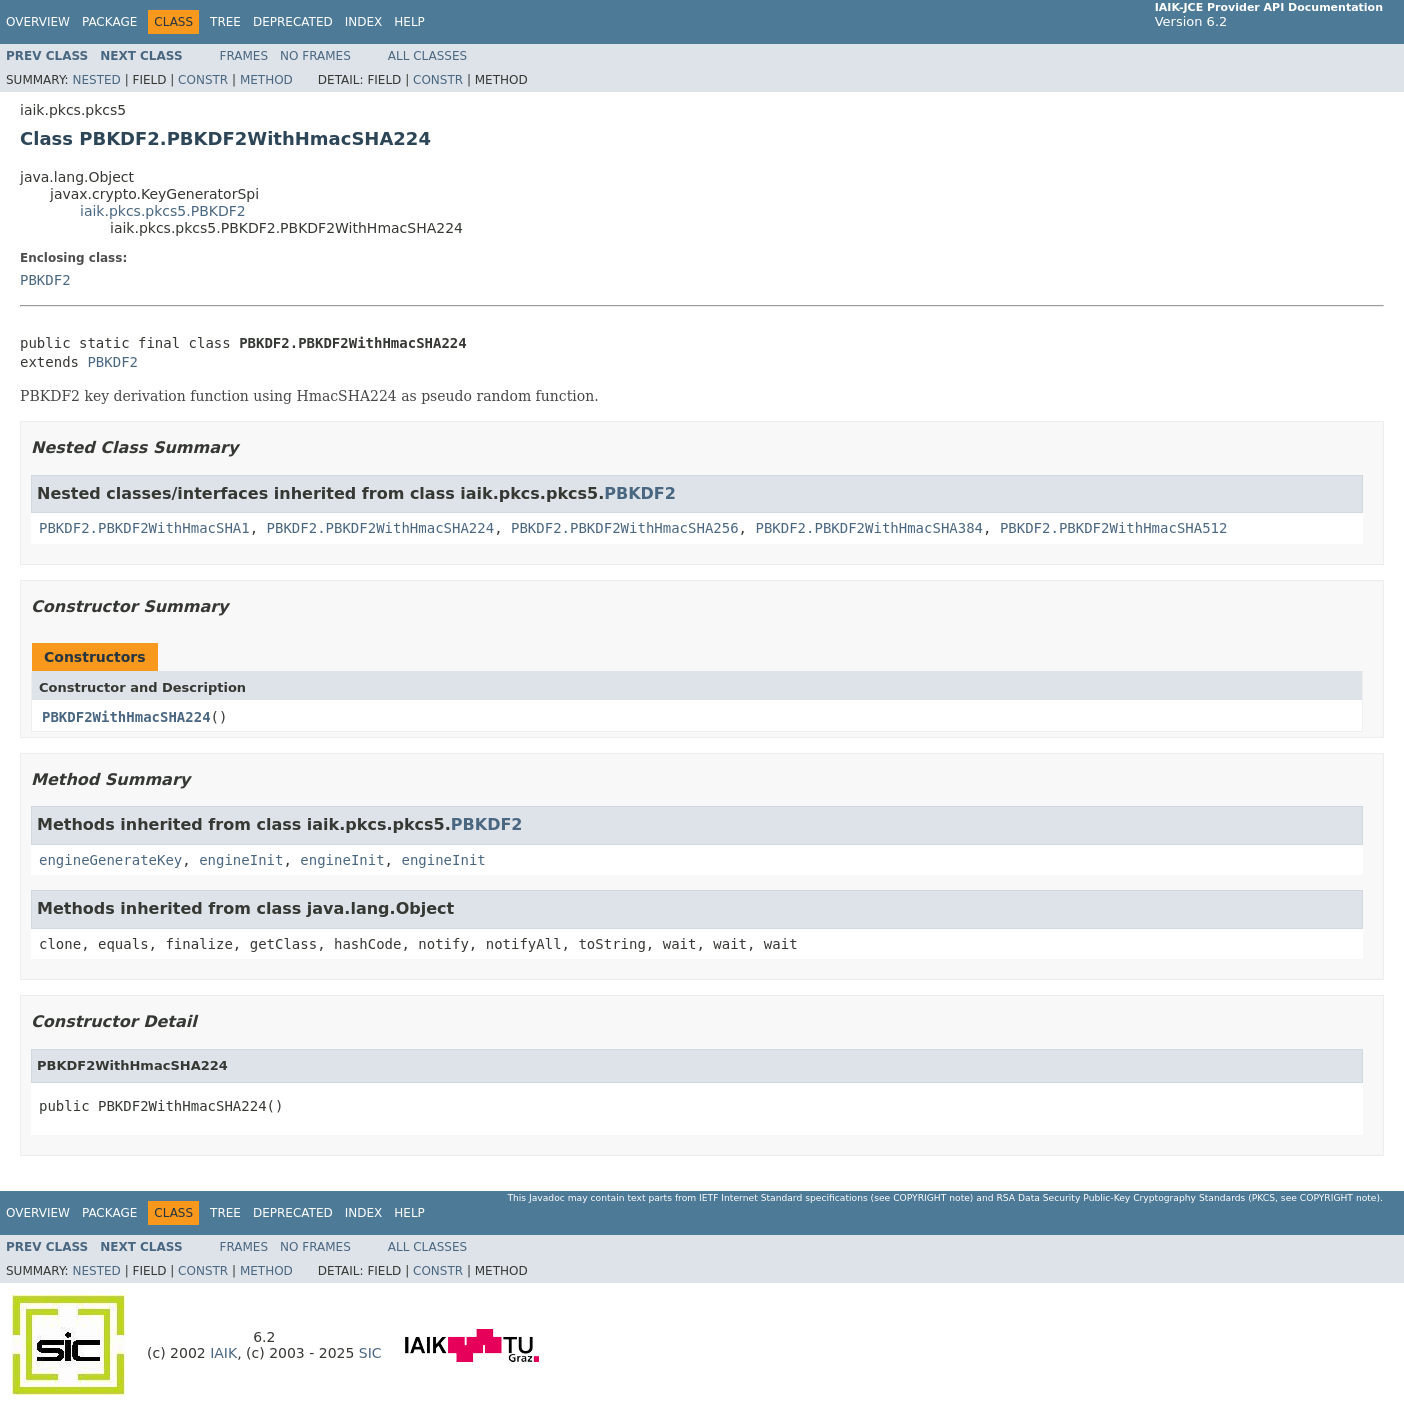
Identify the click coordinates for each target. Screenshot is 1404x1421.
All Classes (427, 56)
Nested (96, 80)
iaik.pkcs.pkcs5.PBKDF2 (163, 211)
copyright (919, 1197)
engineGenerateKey (110, 860)
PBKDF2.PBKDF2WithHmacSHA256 (625, 528)
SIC (370, 1353)
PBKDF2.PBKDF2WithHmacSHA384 (869, 528)
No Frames (315, 56)
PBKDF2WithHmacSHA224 (126, 717)
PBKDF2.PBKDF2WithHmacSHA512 (1114, 528)
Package (109, 22)
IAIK (223, 1353)
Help (409, 22)
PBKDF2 (45, 280)
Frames (244, 56)
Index (364, 22)
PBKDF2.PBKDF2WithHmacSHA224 (381, 528)
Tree (225, 22)
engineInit (241, 860)
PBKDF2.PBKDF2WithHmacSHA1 (144, 528)
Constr (203, 80)
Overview (38, 22)
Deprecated (293, 22)
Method (266, 80)
